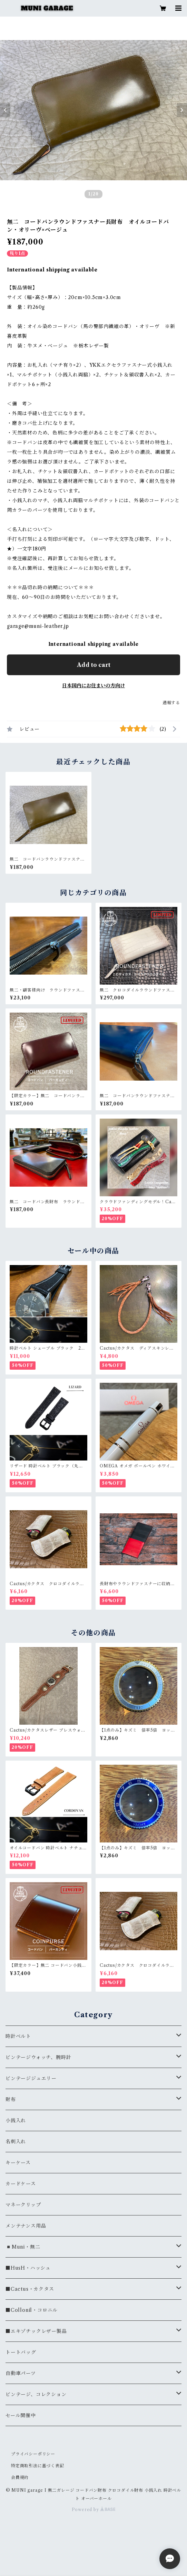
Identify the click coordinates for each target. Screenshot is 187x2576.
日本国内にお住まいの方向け (93, 685)
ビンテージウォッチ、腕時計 (38, 2057)
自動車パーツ (21, 2373)
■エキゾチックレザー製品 (36, 2331)
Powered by (94, 2509)
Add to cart (93, 664)
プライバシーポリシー (33, 2454)
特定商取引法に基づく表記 (37, 2465)
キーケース (18, 2163)
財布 (11, 2099)
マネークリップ (23, 2205)
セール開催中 (21, 2415)
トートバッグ (21, 2352)
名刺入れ (16, 2141)
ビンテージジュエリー (31, 2078)
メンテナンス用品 (26, 2226)
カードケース (21, 2184)
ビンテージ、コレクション (36, 2394)
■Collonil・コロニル (32, 2310)
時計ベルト (18, 2036)
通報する (171, 702)
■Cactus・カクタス (30, 2289)
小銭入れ (16, 2120)
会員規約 (20, 2477)
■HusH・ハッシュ (28, 2268)
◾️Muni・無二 (23, 2247)
